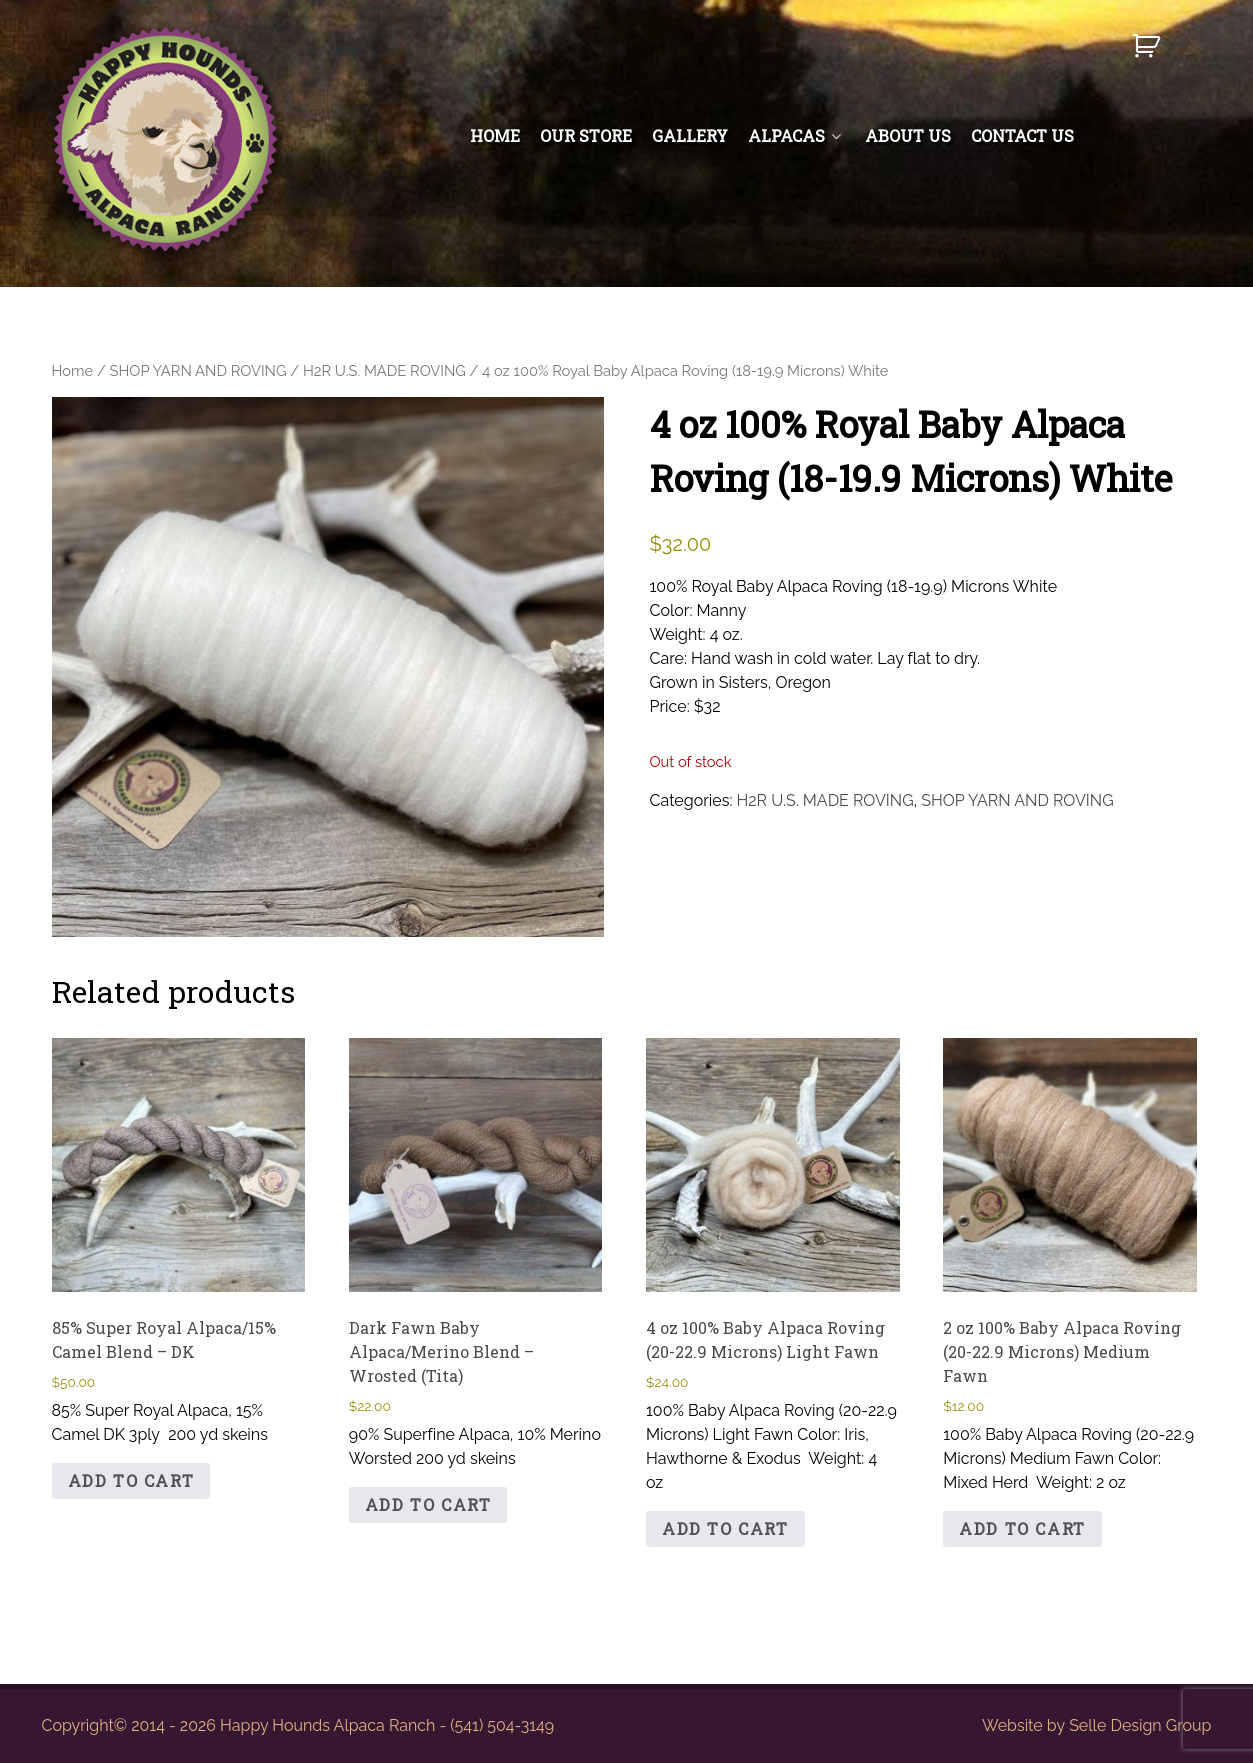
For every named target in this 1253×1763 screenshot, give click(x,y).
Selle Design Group (1140, 1725)
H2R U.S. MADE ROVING (384, 370)
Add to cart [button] (131, 1480)
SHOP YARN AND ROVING (198, 370)
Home (73, 370)
